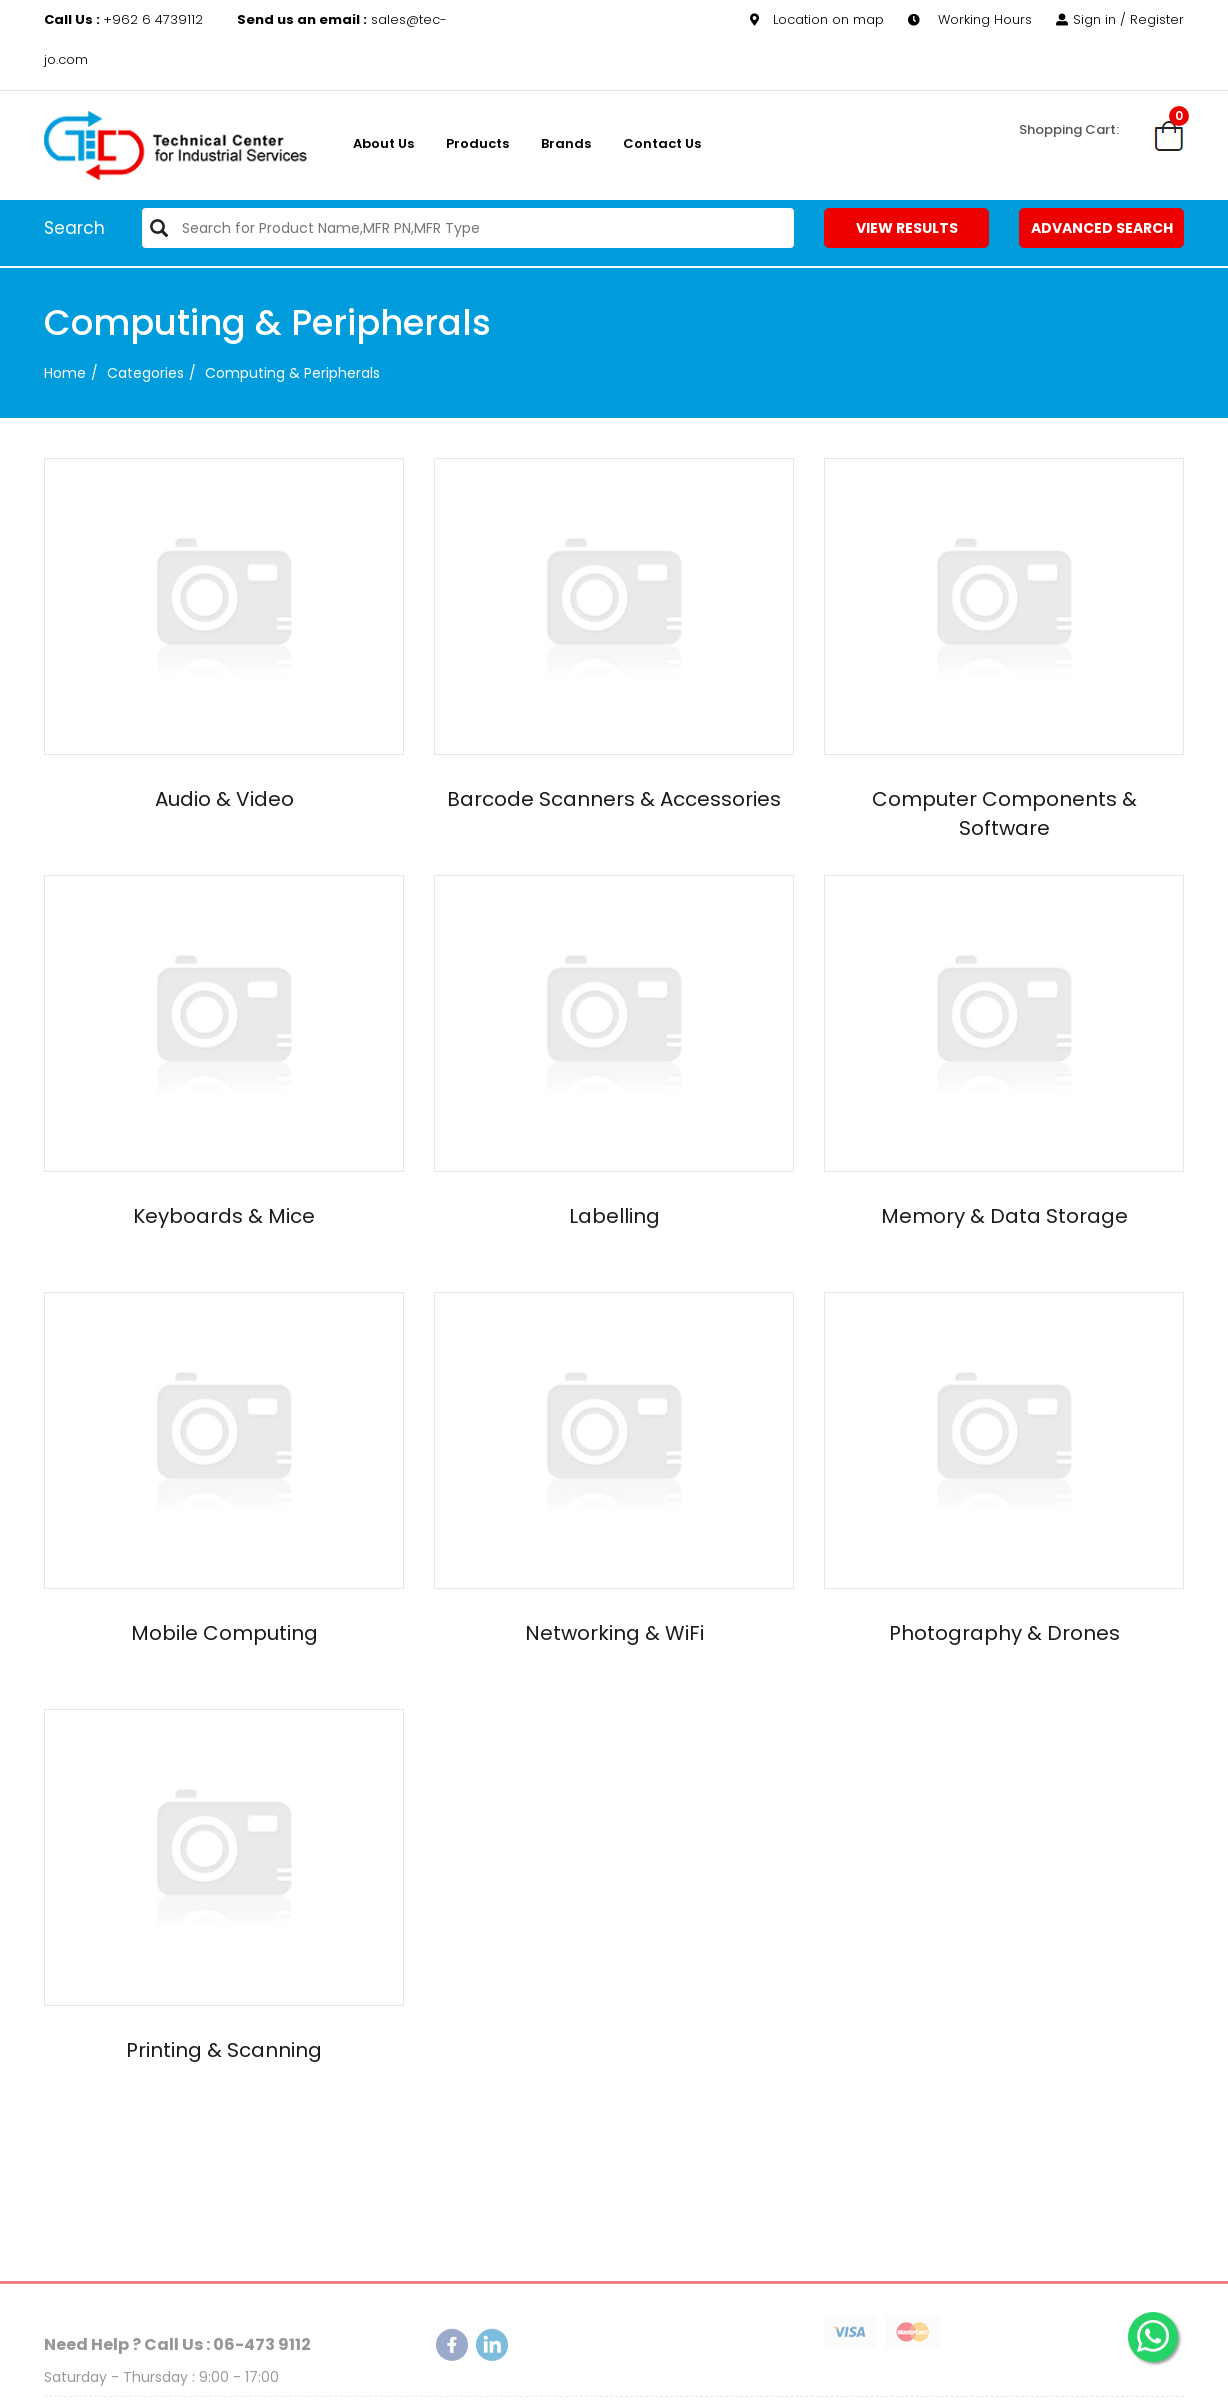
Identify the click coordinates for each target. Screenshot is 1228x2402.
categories (145, 373)
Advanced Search (1102, 228)
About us (383, 143)
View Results (907, 228)
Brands (566, 143)
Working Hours (970, 19)
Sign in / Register (1120, 19)
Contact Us (662, 143)
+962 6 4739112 (125, 19)
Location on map (817, 19)
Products (477, 143)
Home (65, 373)
